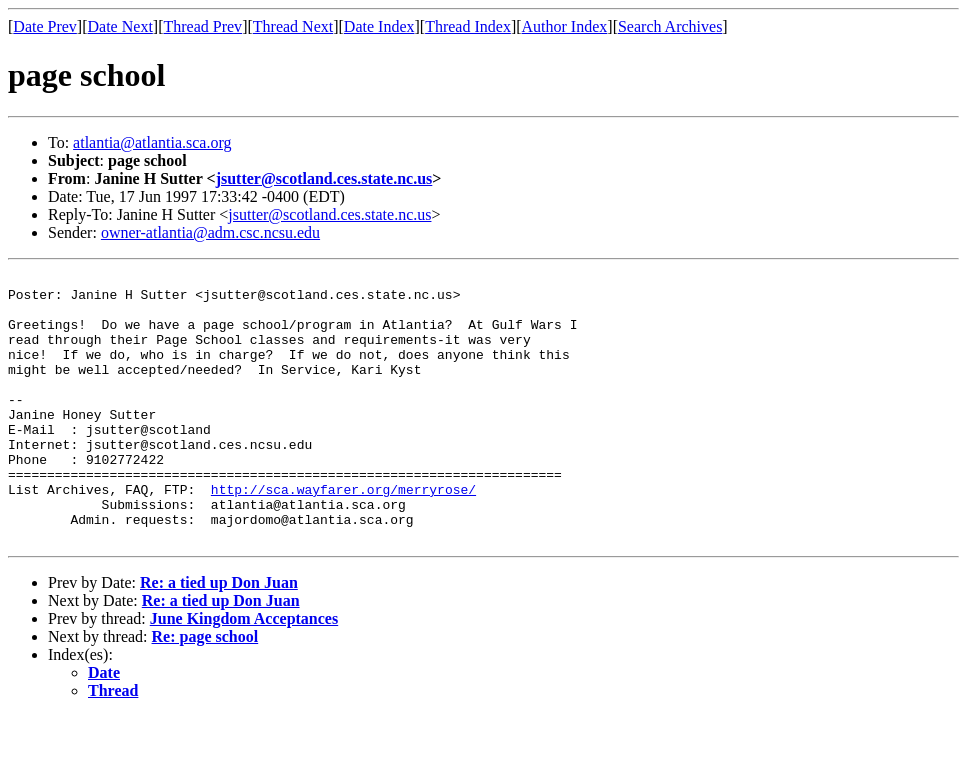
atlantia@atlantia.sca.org (152, 142)
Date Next (120, 26)
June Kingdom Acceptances (244, 672)
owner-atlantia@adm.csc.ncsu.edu (210, 232)
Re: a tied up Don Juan (219, 636)
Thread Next (293, 26)
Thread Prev (202, 26)
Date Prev (45, 26)
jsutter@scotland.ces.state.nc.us (324, 178)
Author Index (565, 26)
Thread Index (468, 26)
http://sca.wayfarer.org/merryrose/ (343, 534)
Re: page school (205, 690)
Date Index (379, 26)
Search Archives (670, 26)
